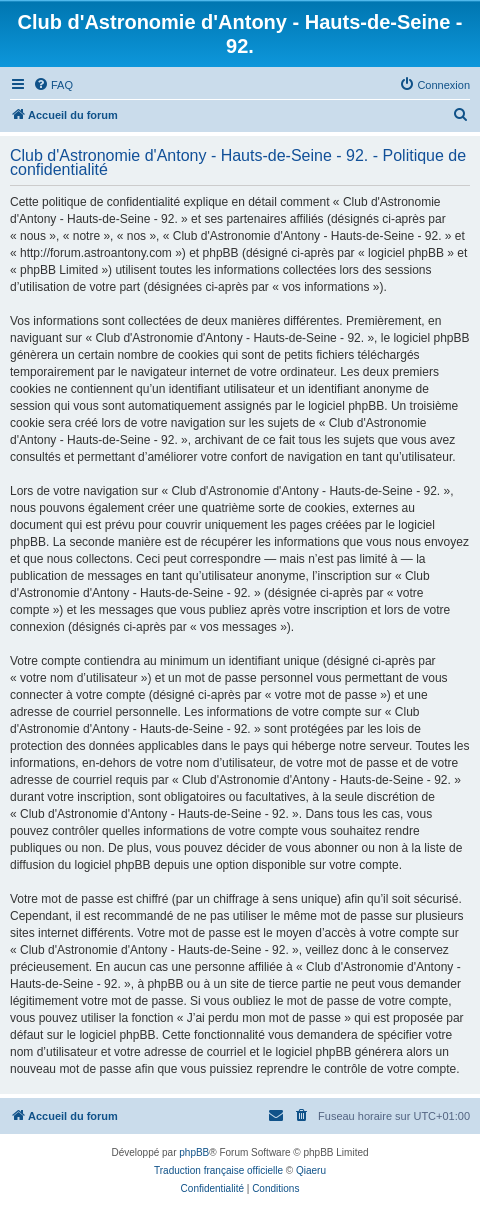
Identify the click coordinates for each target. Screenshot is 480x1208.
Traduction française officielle (218, 1170)
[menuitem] (53, 85)
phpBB (194, 1152)
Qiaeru (311, 1170)
